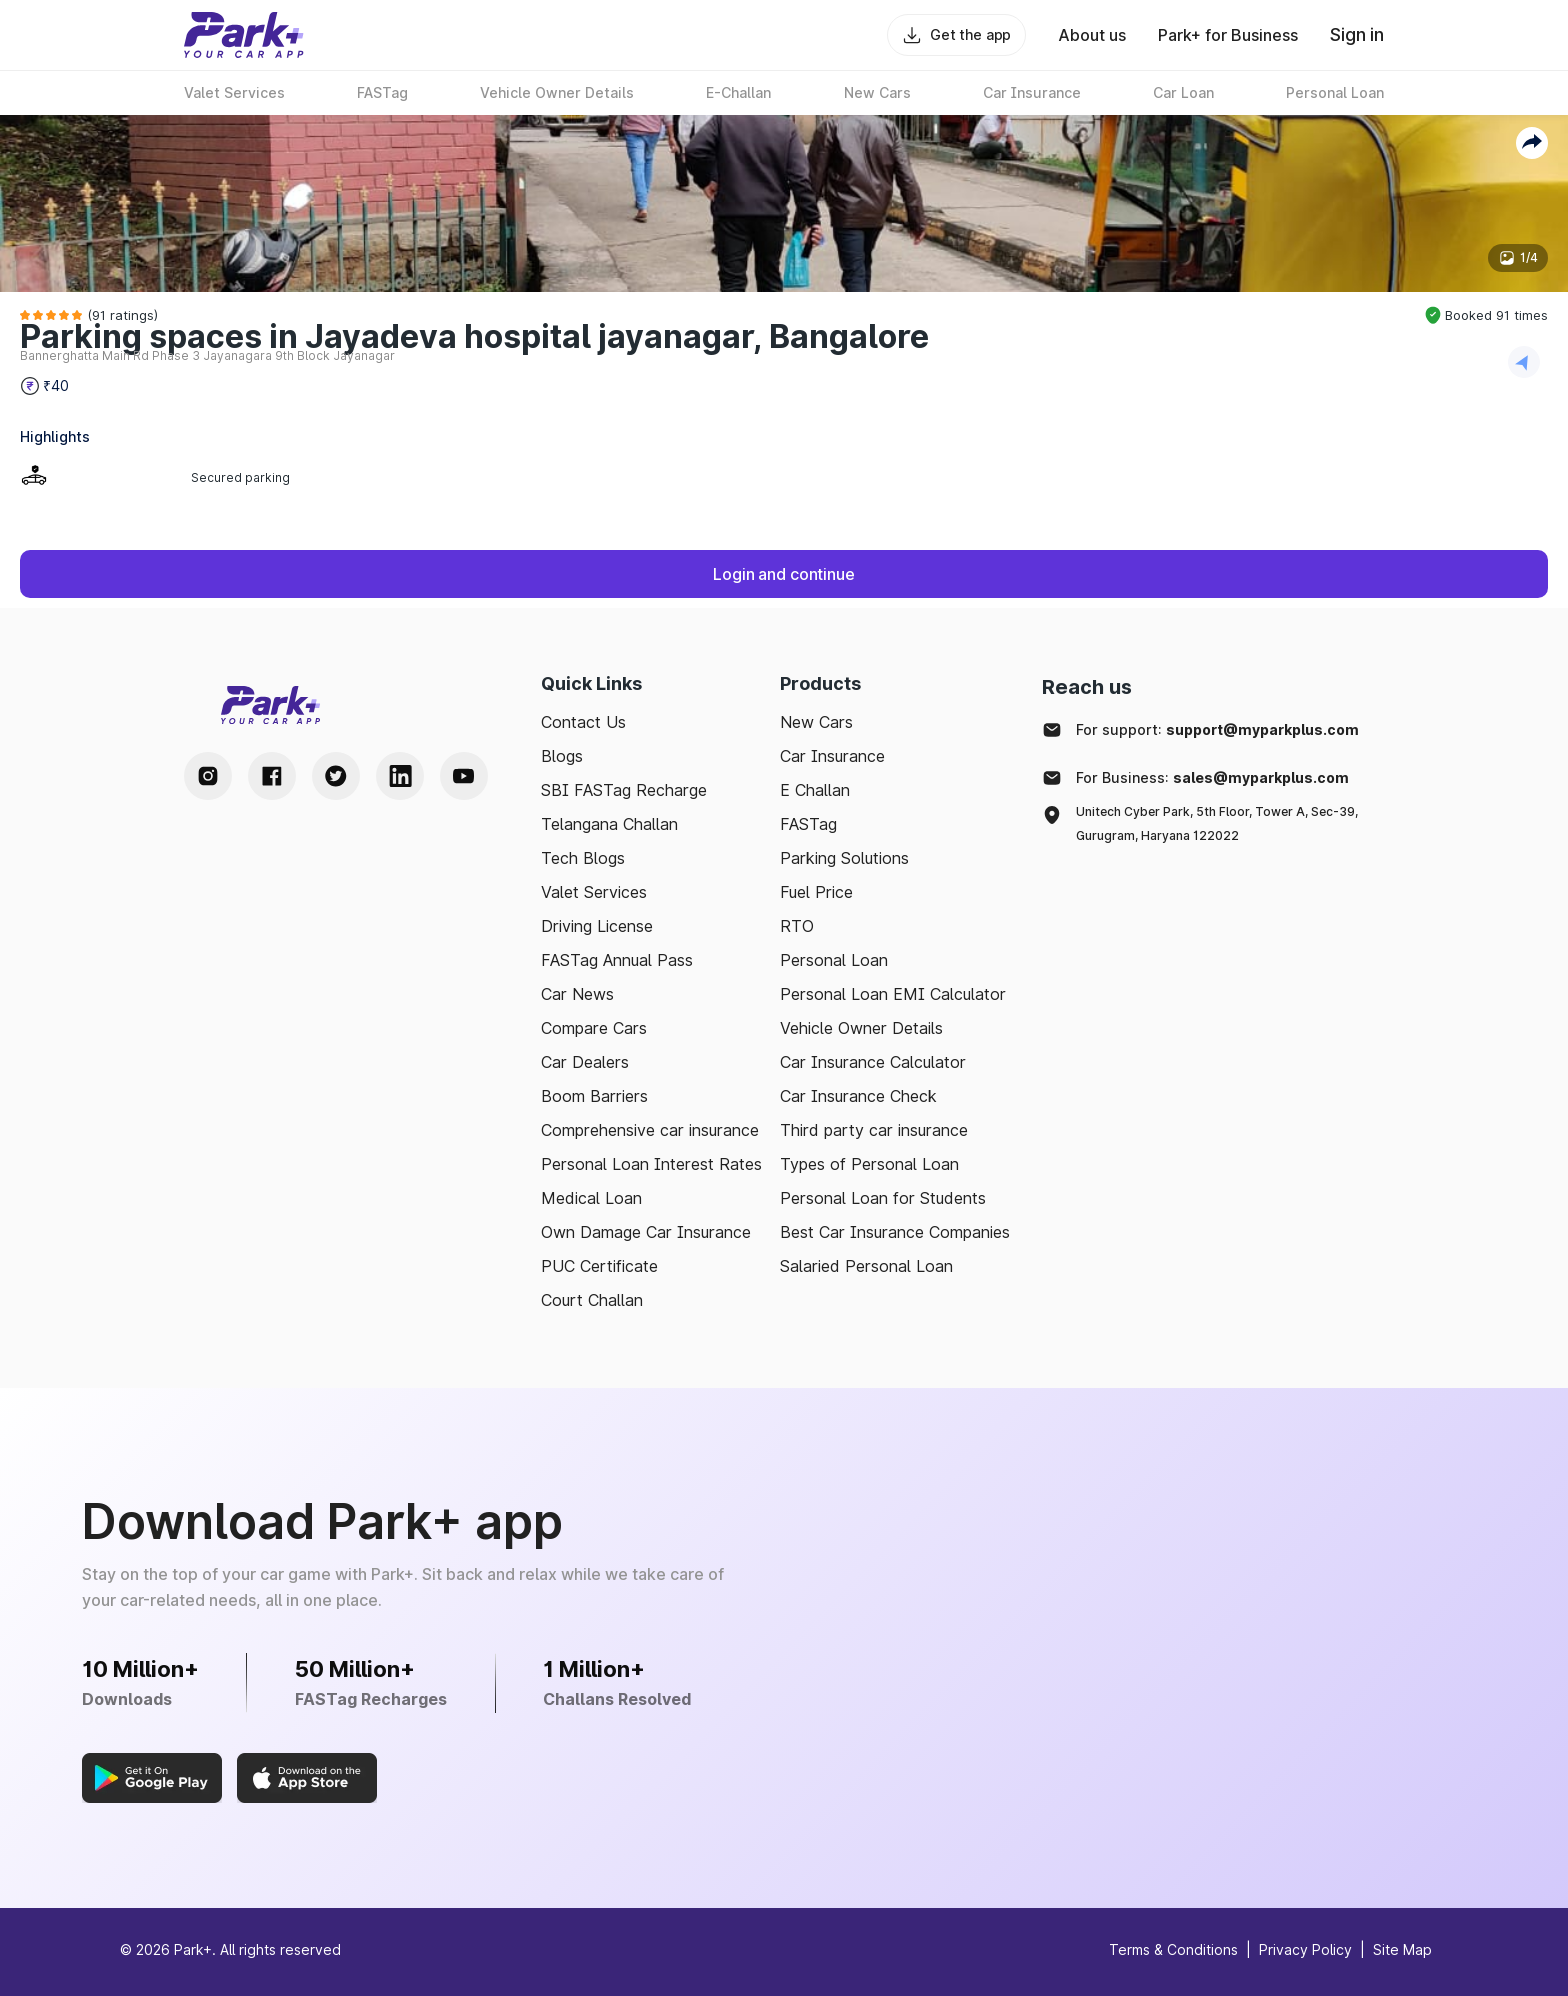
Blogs (562, 756)
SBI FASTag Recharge (624, 790)
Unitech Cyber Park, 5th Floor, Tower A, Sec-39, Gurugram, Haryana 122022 (1217, 823)
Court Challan (592, 1300)
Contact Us (583, 722)
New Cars (816, 722)
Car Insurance (832, 756)
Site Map (1402, 1949)
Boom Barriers (594, 1096)
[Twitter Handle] (336, 776)
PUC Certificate (599, 1266)
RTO (797, 926)
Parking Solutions (844, 858)
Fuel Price (816, 892)
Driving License (597, 926)
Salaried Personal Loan (866, 1266)
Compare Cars (594, 1028)
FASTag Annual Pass (617, 960)
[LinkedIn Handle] (400, 776)
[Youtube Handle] (464, 776)
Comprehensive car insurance (650, 1130)
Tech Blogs (583, 858)
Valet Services (594, 892)
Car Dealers (585, 1062)
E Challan (815, 790)
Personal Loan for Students (883, 1198)
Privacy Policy (1305, 1949)
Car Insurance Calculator (873, 1062)
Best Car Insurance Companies (895, 1232)
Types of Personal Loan (869, 1164)
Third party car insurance (874, 1130)
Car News (577, 994)
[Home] (244, 35)
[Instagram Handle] (208, 776)
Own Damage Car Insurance (646, 1232)
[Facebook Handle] (272, 776)
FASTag (808, 824)
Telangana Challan (609, 824)
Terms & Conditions (1173, 1949)
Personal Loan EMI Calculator (893, 994)
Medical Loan (591, 1198)
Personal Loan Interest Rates (651, 1164)
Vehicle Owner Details (861, 1028)
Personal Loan (834, 960)
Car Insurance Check (858, 1096)
